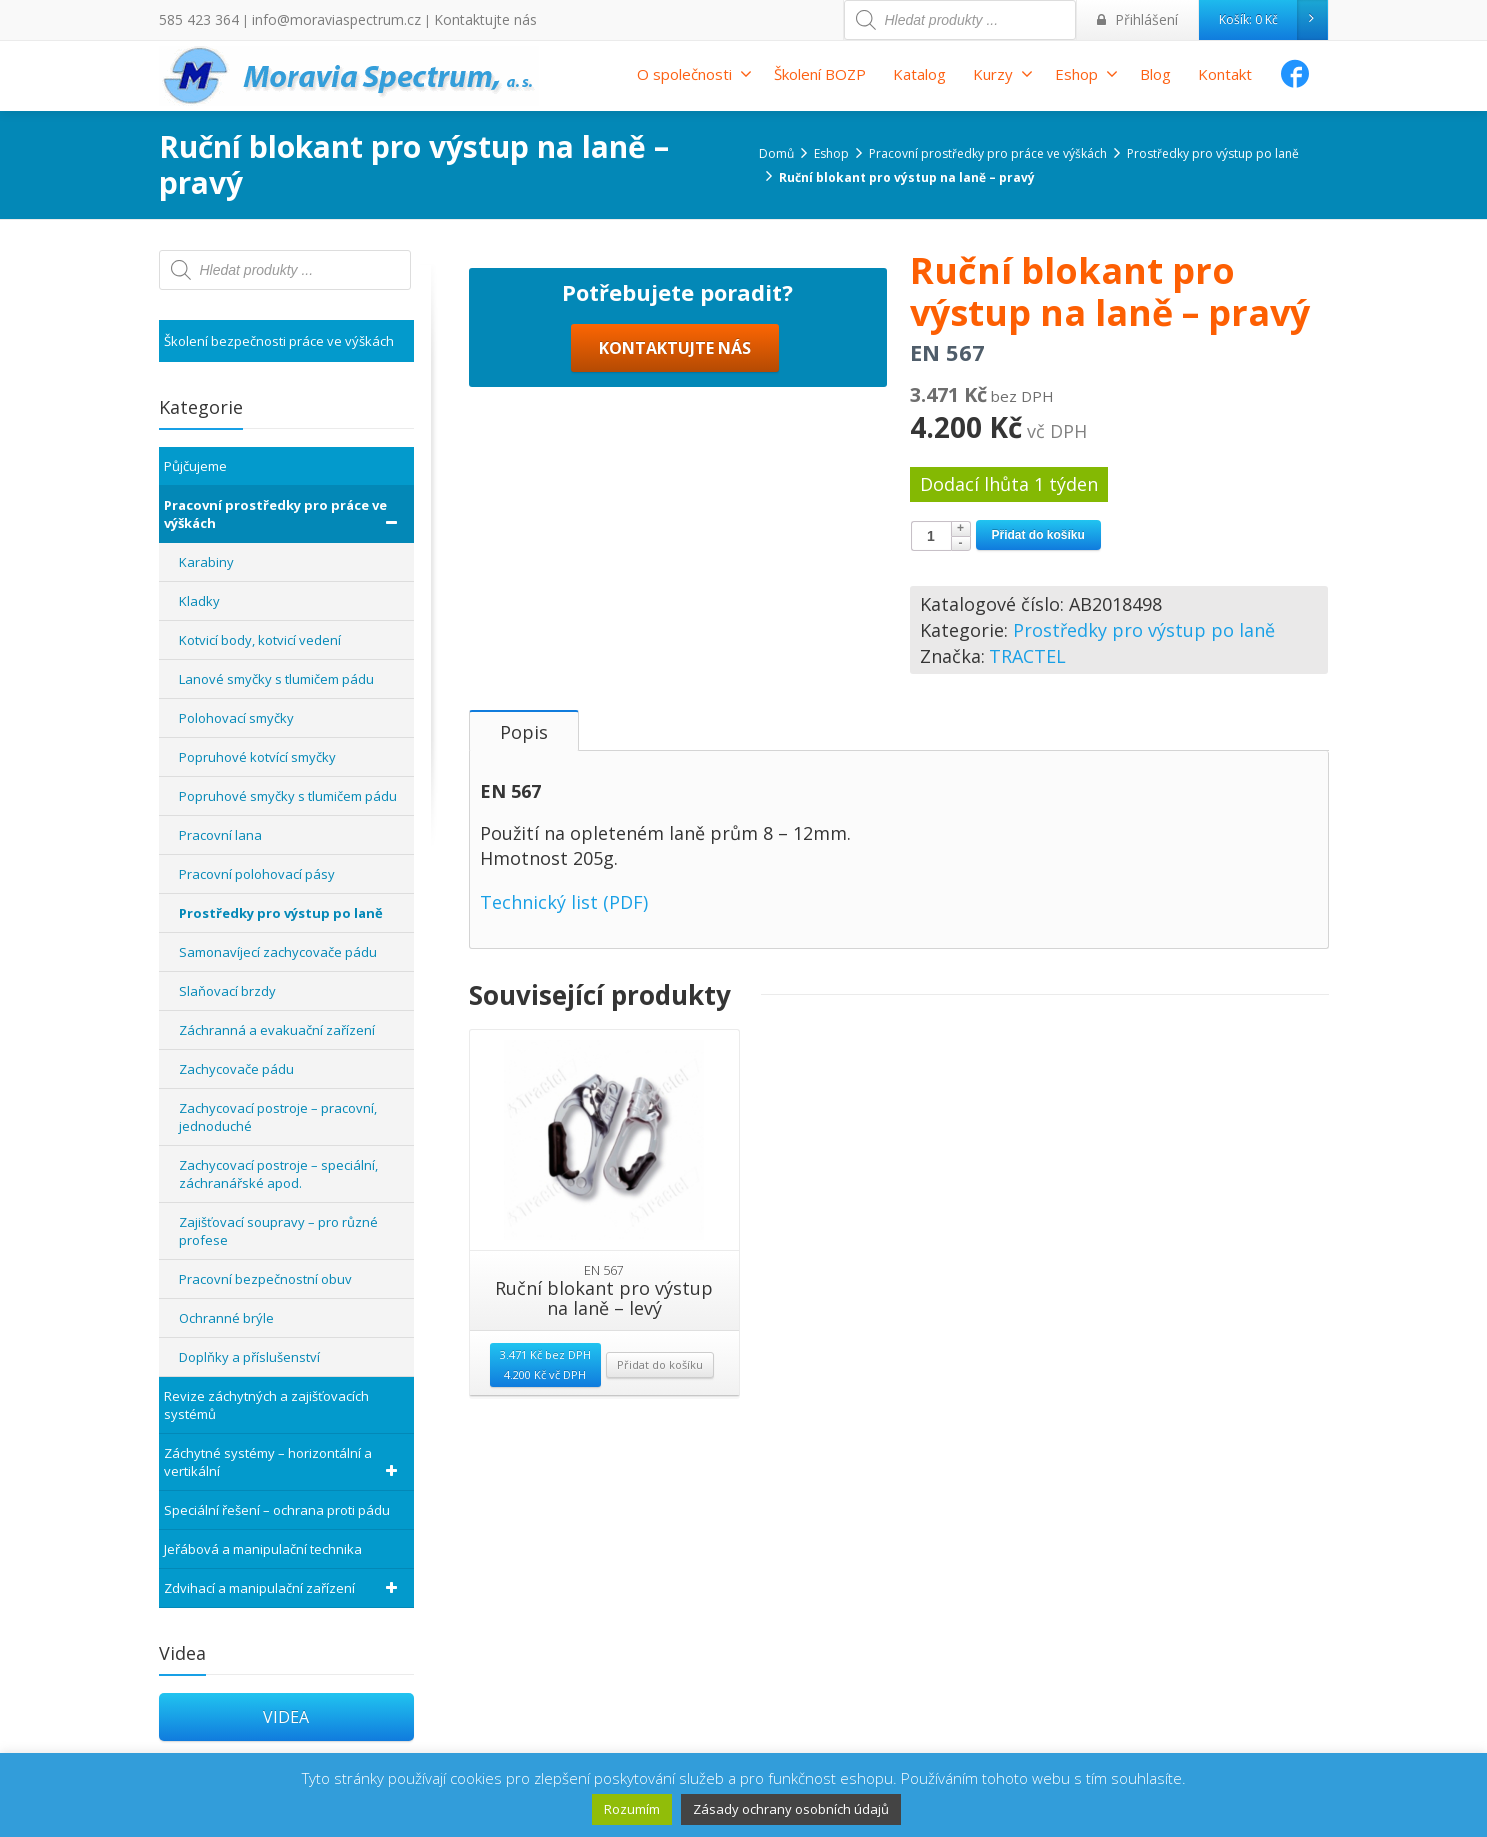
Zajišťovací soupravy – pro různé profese (278, 1231)
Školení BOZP (820, 74)
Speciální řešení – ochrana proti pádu (277, 1510)
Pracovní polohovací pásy (257, 874)
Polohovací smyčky (236, 718)
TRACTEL (1027, 656)
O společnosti (694, 74)
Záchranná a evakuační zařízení (277, 1030)
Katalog (919, 74)
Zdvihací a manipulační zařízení (284, 1588)
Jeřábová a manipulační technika (263, 1549)
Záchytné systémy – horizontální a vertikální (284, 1462)
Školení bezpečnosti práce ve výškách (279, 341)
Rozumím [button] (632, 1809)
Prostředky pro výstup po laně (1144, 630)
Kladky (199, 601)
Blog (1155, 74)
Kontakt (1225, 74)
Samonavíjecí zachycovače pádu (278, 952)
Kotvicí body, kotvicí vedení (260, 640)
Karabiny (206, 562)
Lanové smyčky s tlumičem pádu (276, 679)
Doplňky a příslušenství (249, 1357)
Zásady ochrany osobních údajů (791, 1809)
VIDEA (286, 1717)
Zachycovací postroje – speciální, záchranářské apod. (278, 1174)
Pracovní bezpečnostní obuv (265, 1279)
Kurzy (1003, 74)
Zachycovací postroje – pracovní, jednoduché (278, 1117)
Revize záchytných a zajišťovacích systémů (266, 1405)
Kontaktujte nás (446, 19)
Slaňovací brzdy (227, 991)
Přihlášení (1142, 19)
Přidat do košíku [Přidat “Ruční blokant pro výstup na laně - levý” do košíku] (660, 1514)
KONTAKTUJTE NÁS (675, 767)
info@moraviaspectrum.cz (315, 19)
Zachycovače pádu (236, 1069)
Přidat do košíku (1038, 535)
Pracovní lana (220, 835)
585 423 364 (193, 19)
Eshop (1086, 74)
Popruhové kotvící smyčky (257, 757)
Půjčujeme (195, 466)
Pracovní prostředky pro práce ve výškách (284, 514)
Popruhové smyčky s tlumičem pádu (288, 796)
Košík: (1273, 20)
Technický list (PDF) (564, 1051)
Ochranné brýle (226, 1318)
